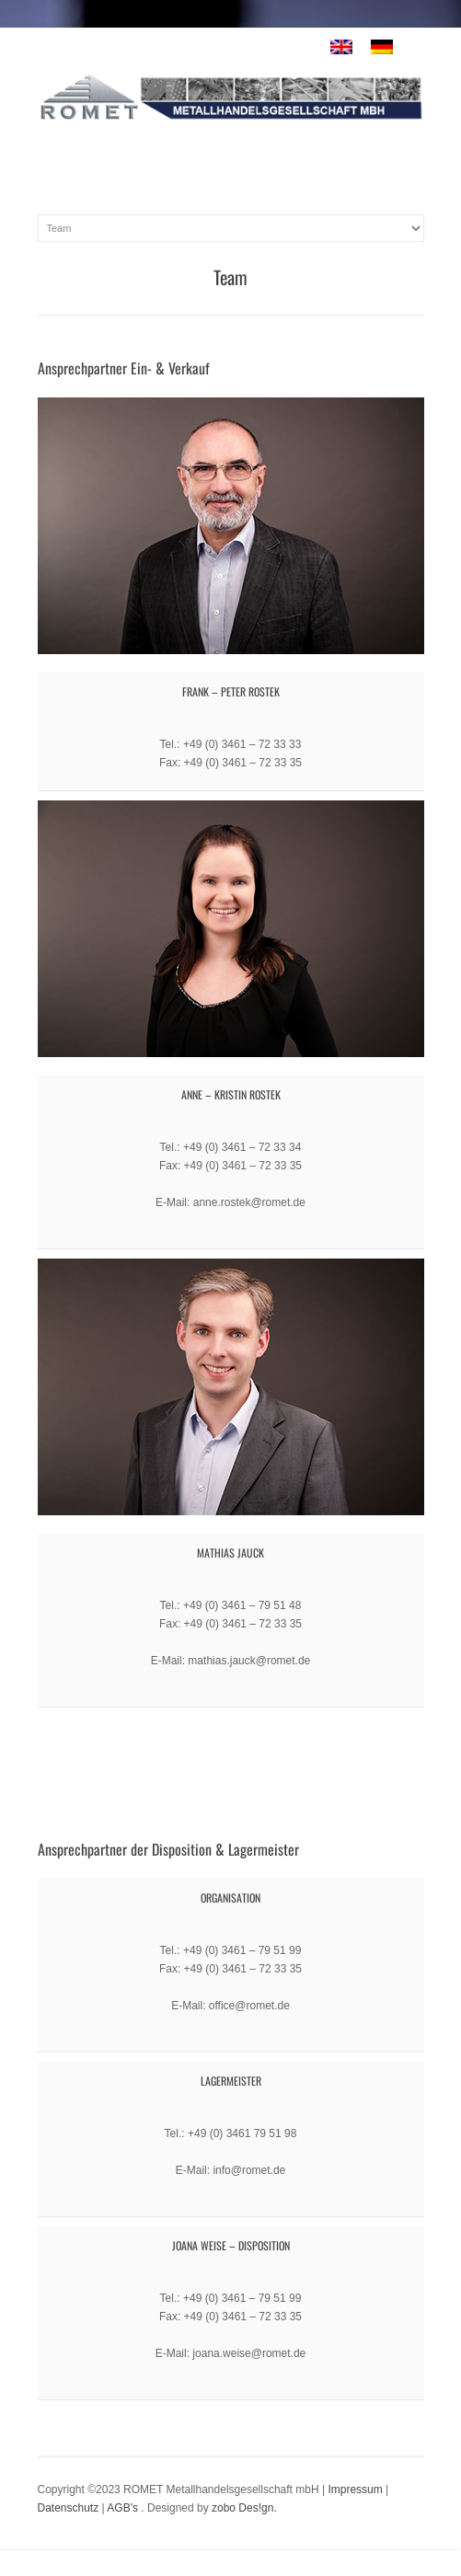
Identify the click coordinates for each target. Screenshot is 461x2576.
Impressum (355, 2489)
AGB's (122, 2507)
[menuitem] (341, 47)
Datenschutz (68, 2507)
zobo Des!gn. (244, 2507)
